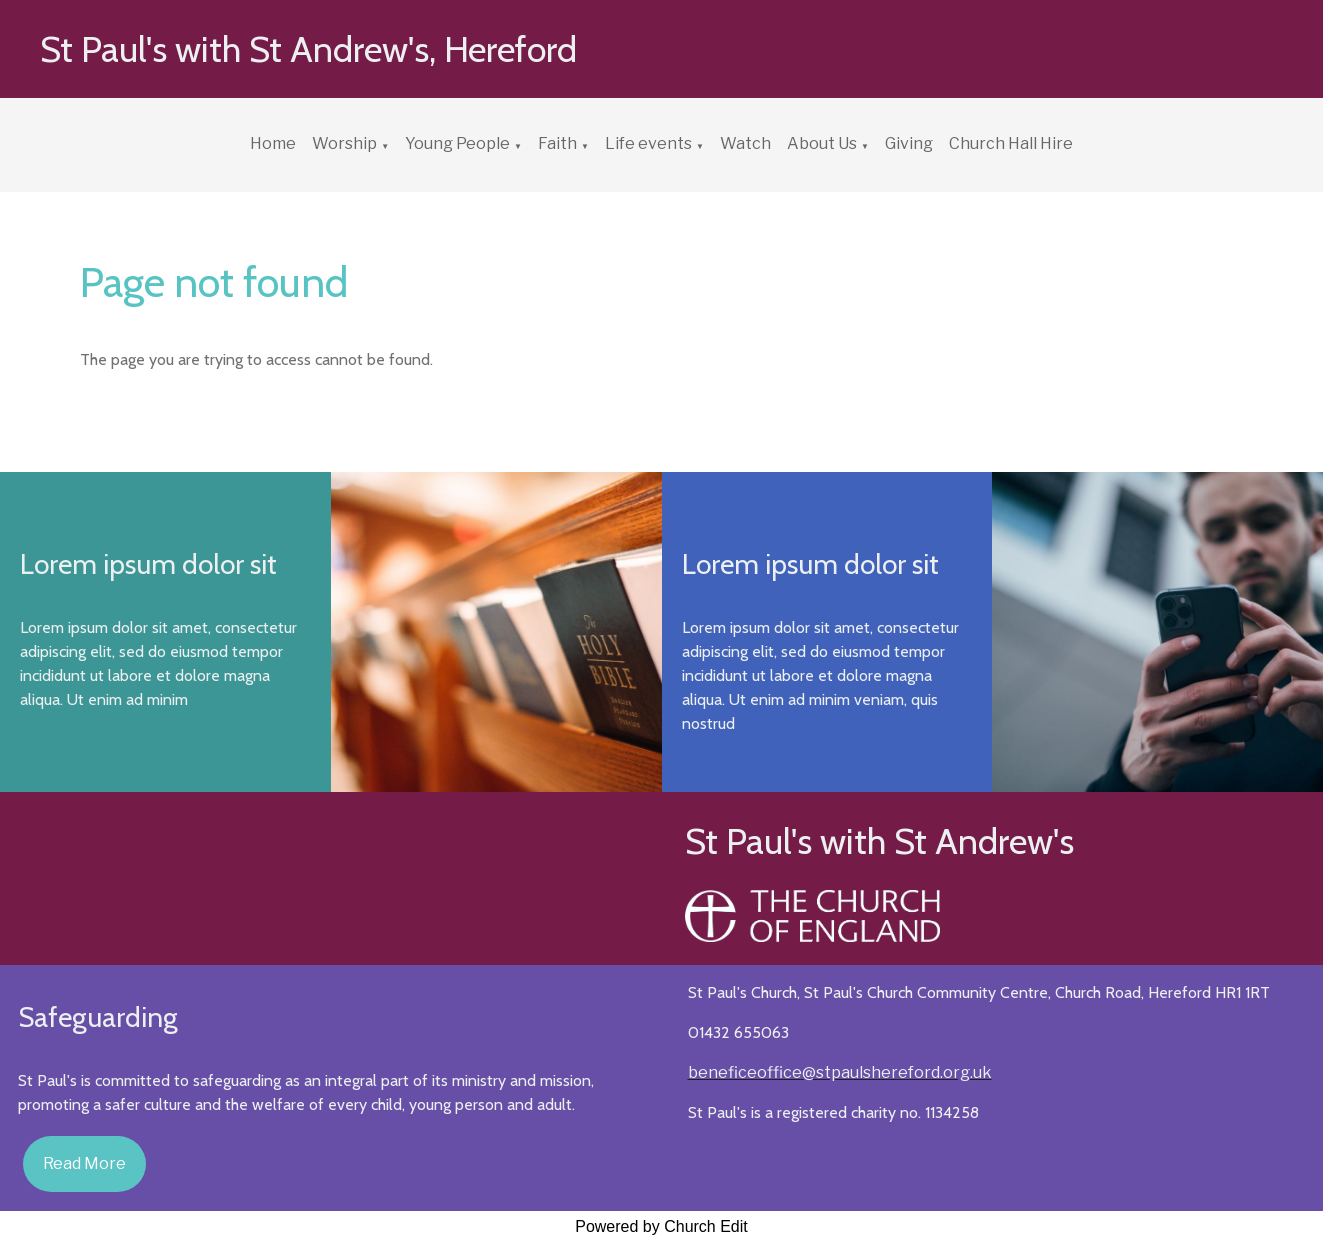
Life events (648, 143)
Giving (909, 143)
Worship (344, 143)
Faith (557, 143)
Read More (84, 1163)
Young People (457, 143)
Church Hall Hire (1011, 143)
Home (273, 143)
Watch (745, 143)
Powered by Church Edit (661, 1226)
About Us (822, 143)
